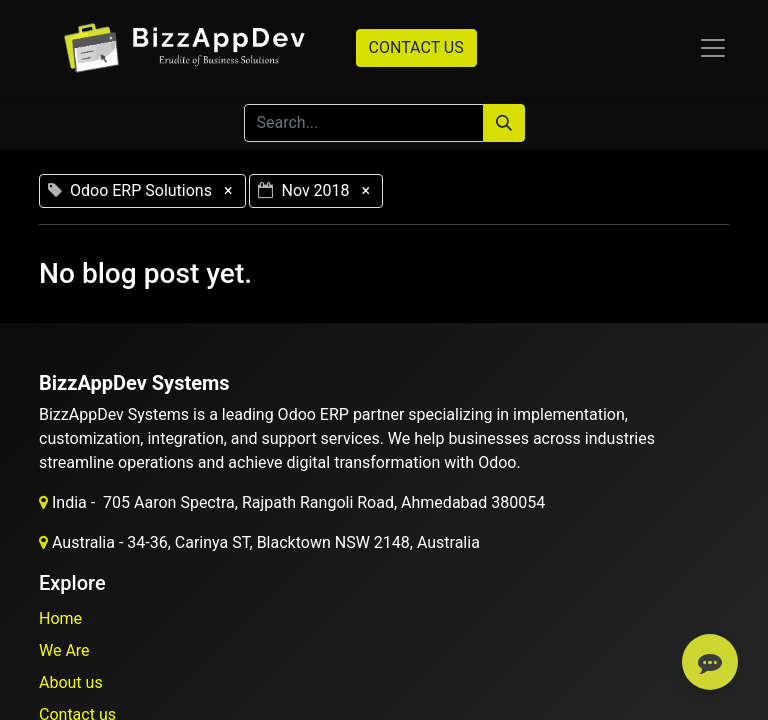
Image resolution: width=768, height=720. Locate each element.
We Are (64, 650)
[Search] (504, 123)
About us (71, 682)
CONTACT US (416, 47)
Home (60, 618)
